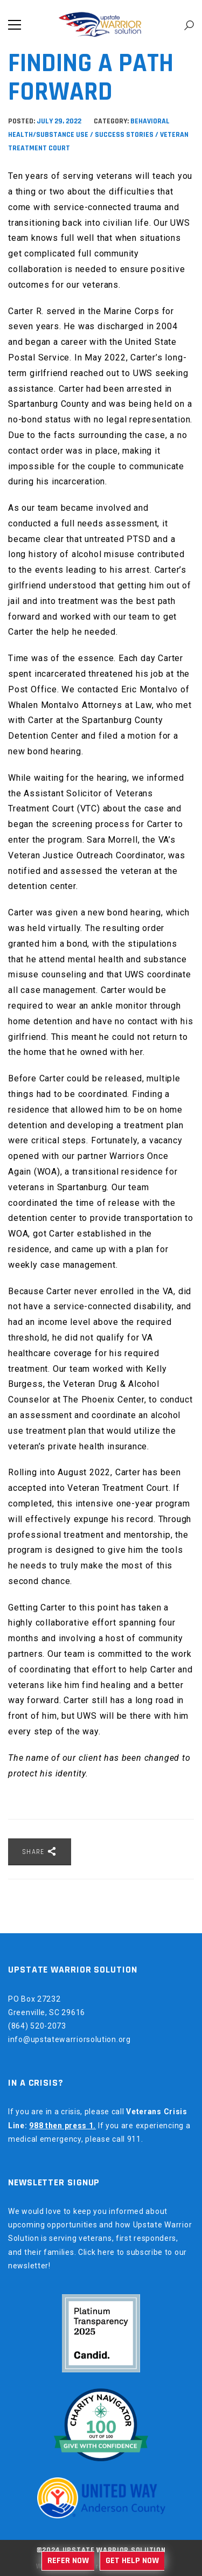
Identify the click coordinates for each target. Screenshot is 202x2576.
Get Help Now (132, 2560)
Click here (96, 2252)
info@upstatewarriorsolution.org (69, 2039)
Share (39, 1851)
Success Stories (124, 135)
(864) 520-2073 (37, 2026)
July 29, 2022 (60, 121)
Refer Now (68, 2560)
